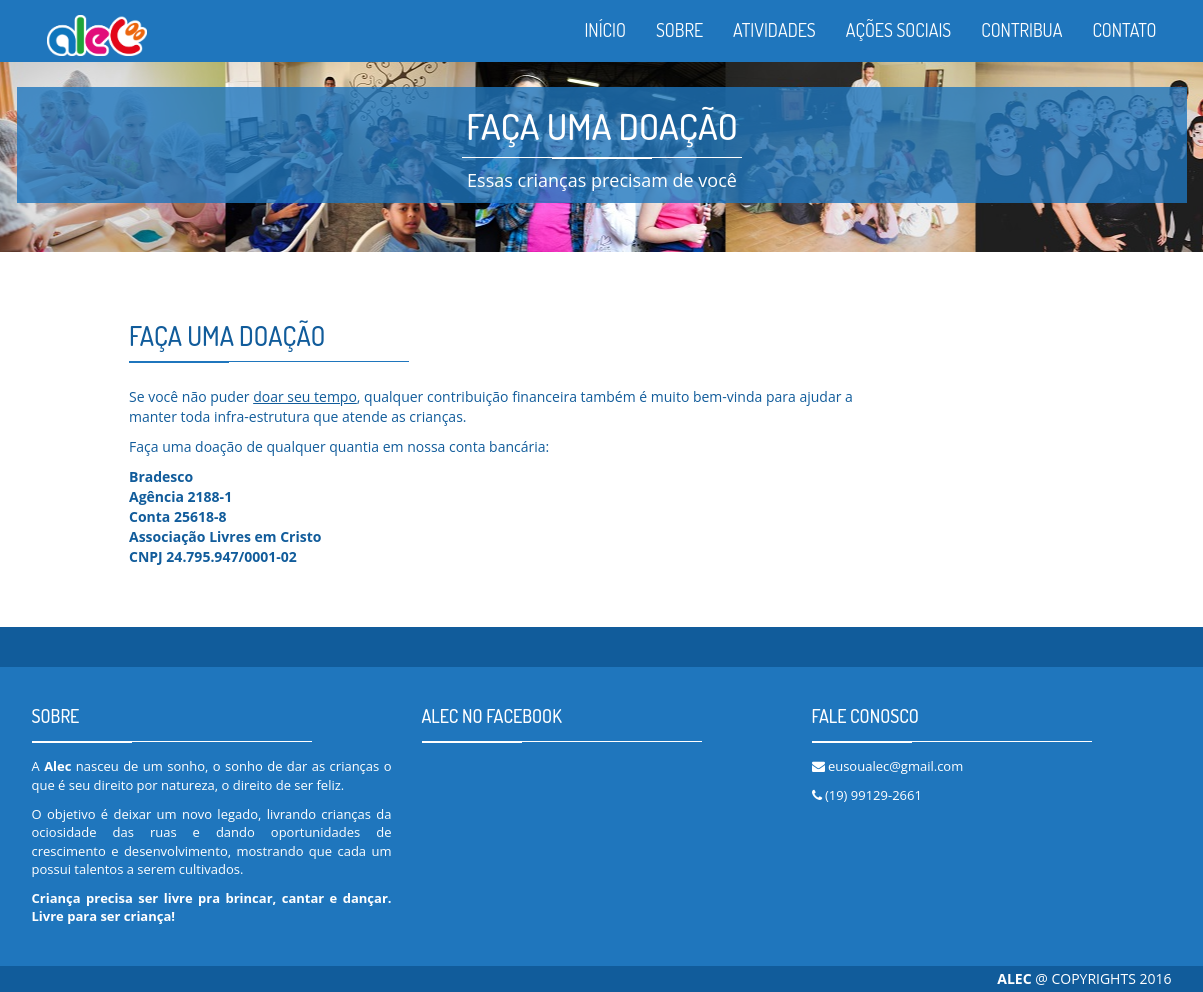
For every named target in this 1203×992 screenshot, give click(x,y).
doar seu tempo (305, 396)
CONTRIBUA (1021, 30)
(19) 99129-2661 (873, 795)
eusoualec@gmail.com (895, 766)
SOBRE (679, 30)
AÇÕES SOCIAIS (898, 30)
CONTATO (1124, 30)
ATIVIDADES (774, 30)
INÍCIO (605, 30)
